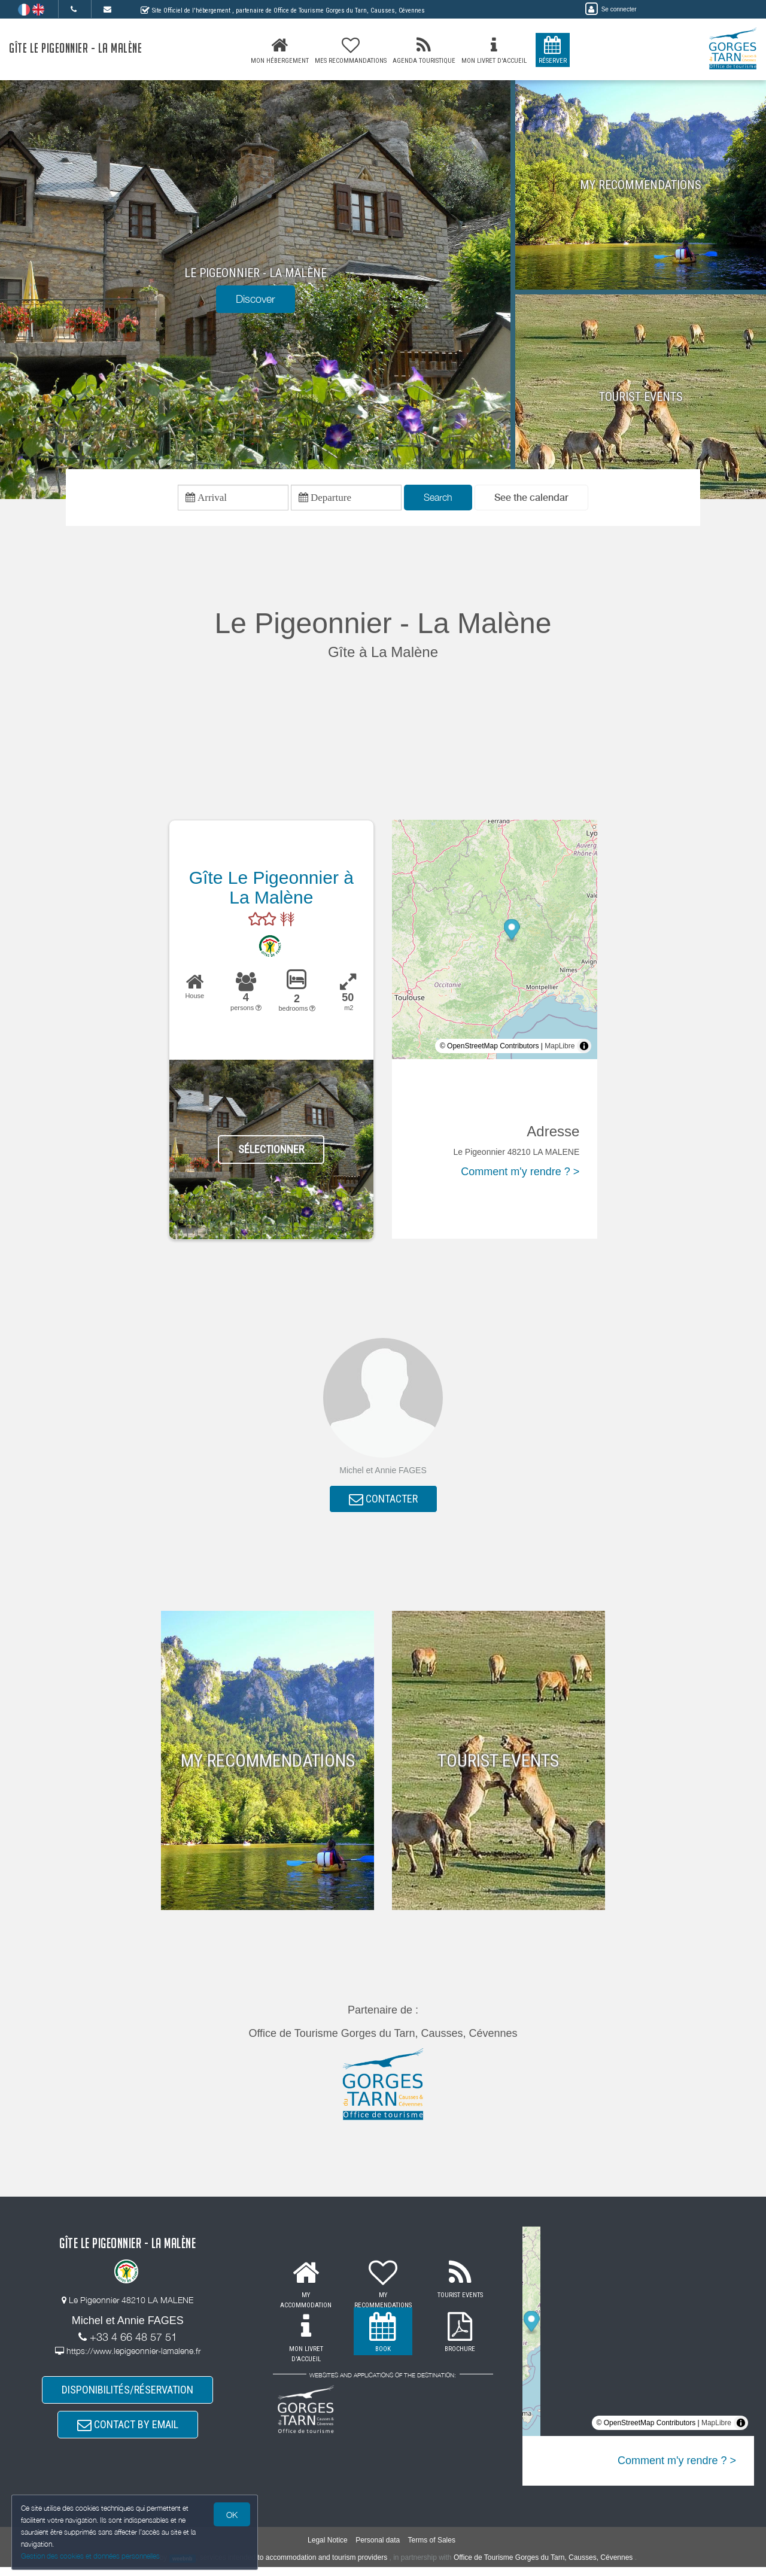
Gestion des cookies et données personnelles (91, 2555)
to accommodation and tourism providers (322, 2567)
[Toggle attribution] (584, 1048)
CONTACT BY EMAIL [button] (127, 2432)
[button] (531, 499)
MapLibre (559, 1048)
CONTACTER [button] (383, 1502)
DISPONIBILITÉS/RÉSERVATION (127, 2395)
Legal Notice (328, 2549)
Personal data (377, 2549)
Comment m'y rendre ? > (520, 1173)
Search (438, 498)
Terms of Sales (431, 2549)
